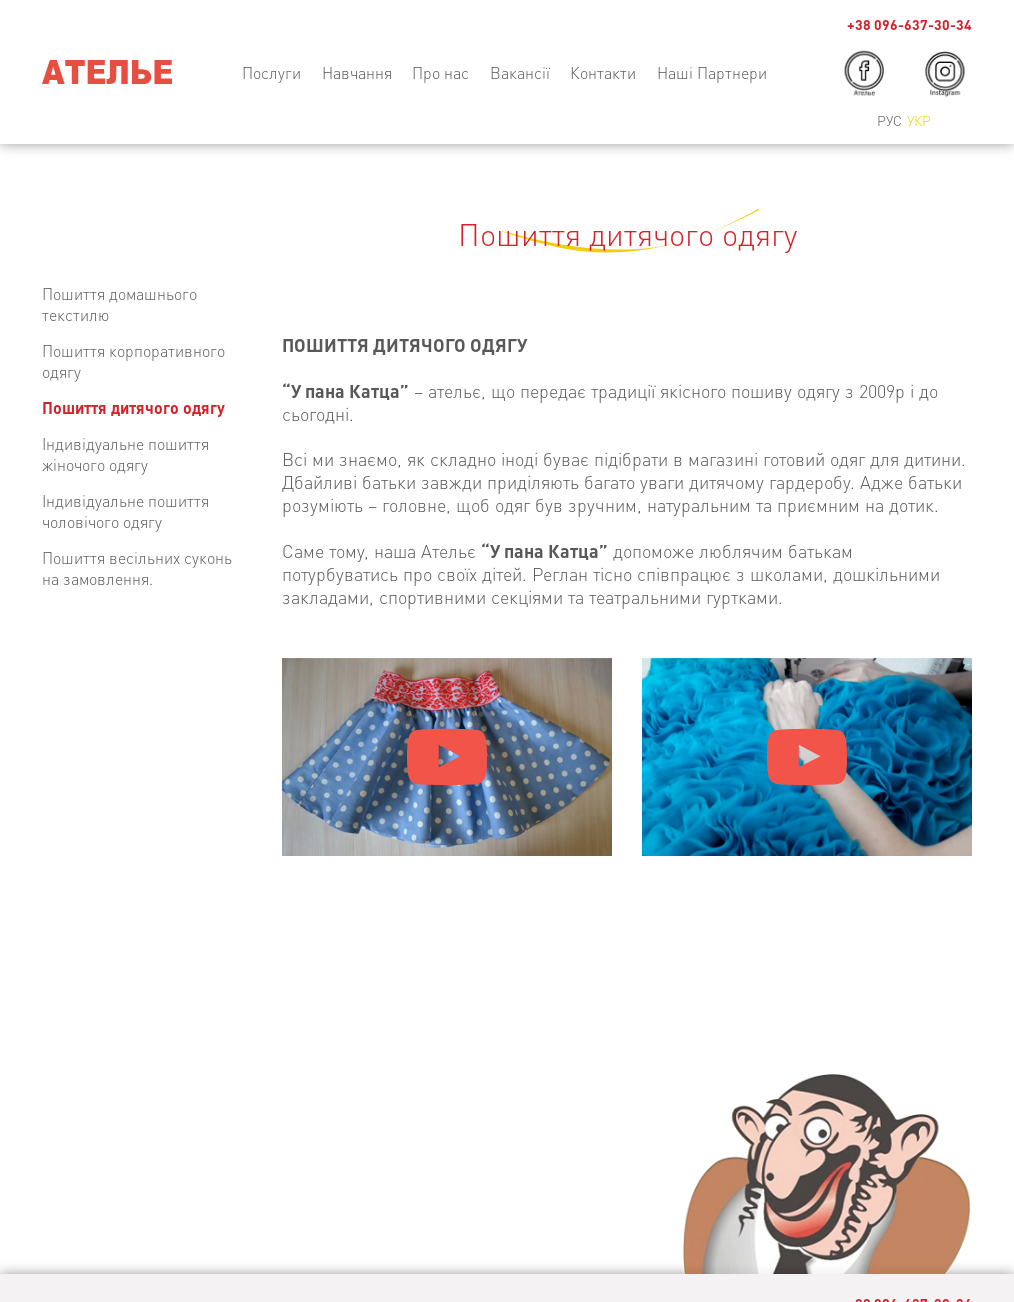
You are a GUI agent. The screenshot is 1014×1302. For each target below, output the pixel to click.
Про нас (440, 72)
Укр (919, 120)
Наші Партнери (712, 72)
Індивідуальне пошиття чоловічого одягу (125, 511)
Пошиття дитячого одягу (133, 407)
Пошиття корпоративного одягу (133, 361)
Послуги (271, 72)
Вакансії (520, 72)
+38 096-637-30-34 (909, 24)
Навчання (357, 72)
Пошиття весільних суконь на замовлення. (137, 568)
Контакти (603, 72)
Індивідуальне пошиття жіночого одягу (125, 454)
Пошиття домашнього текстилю (119, 304)
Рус (889, 120)
